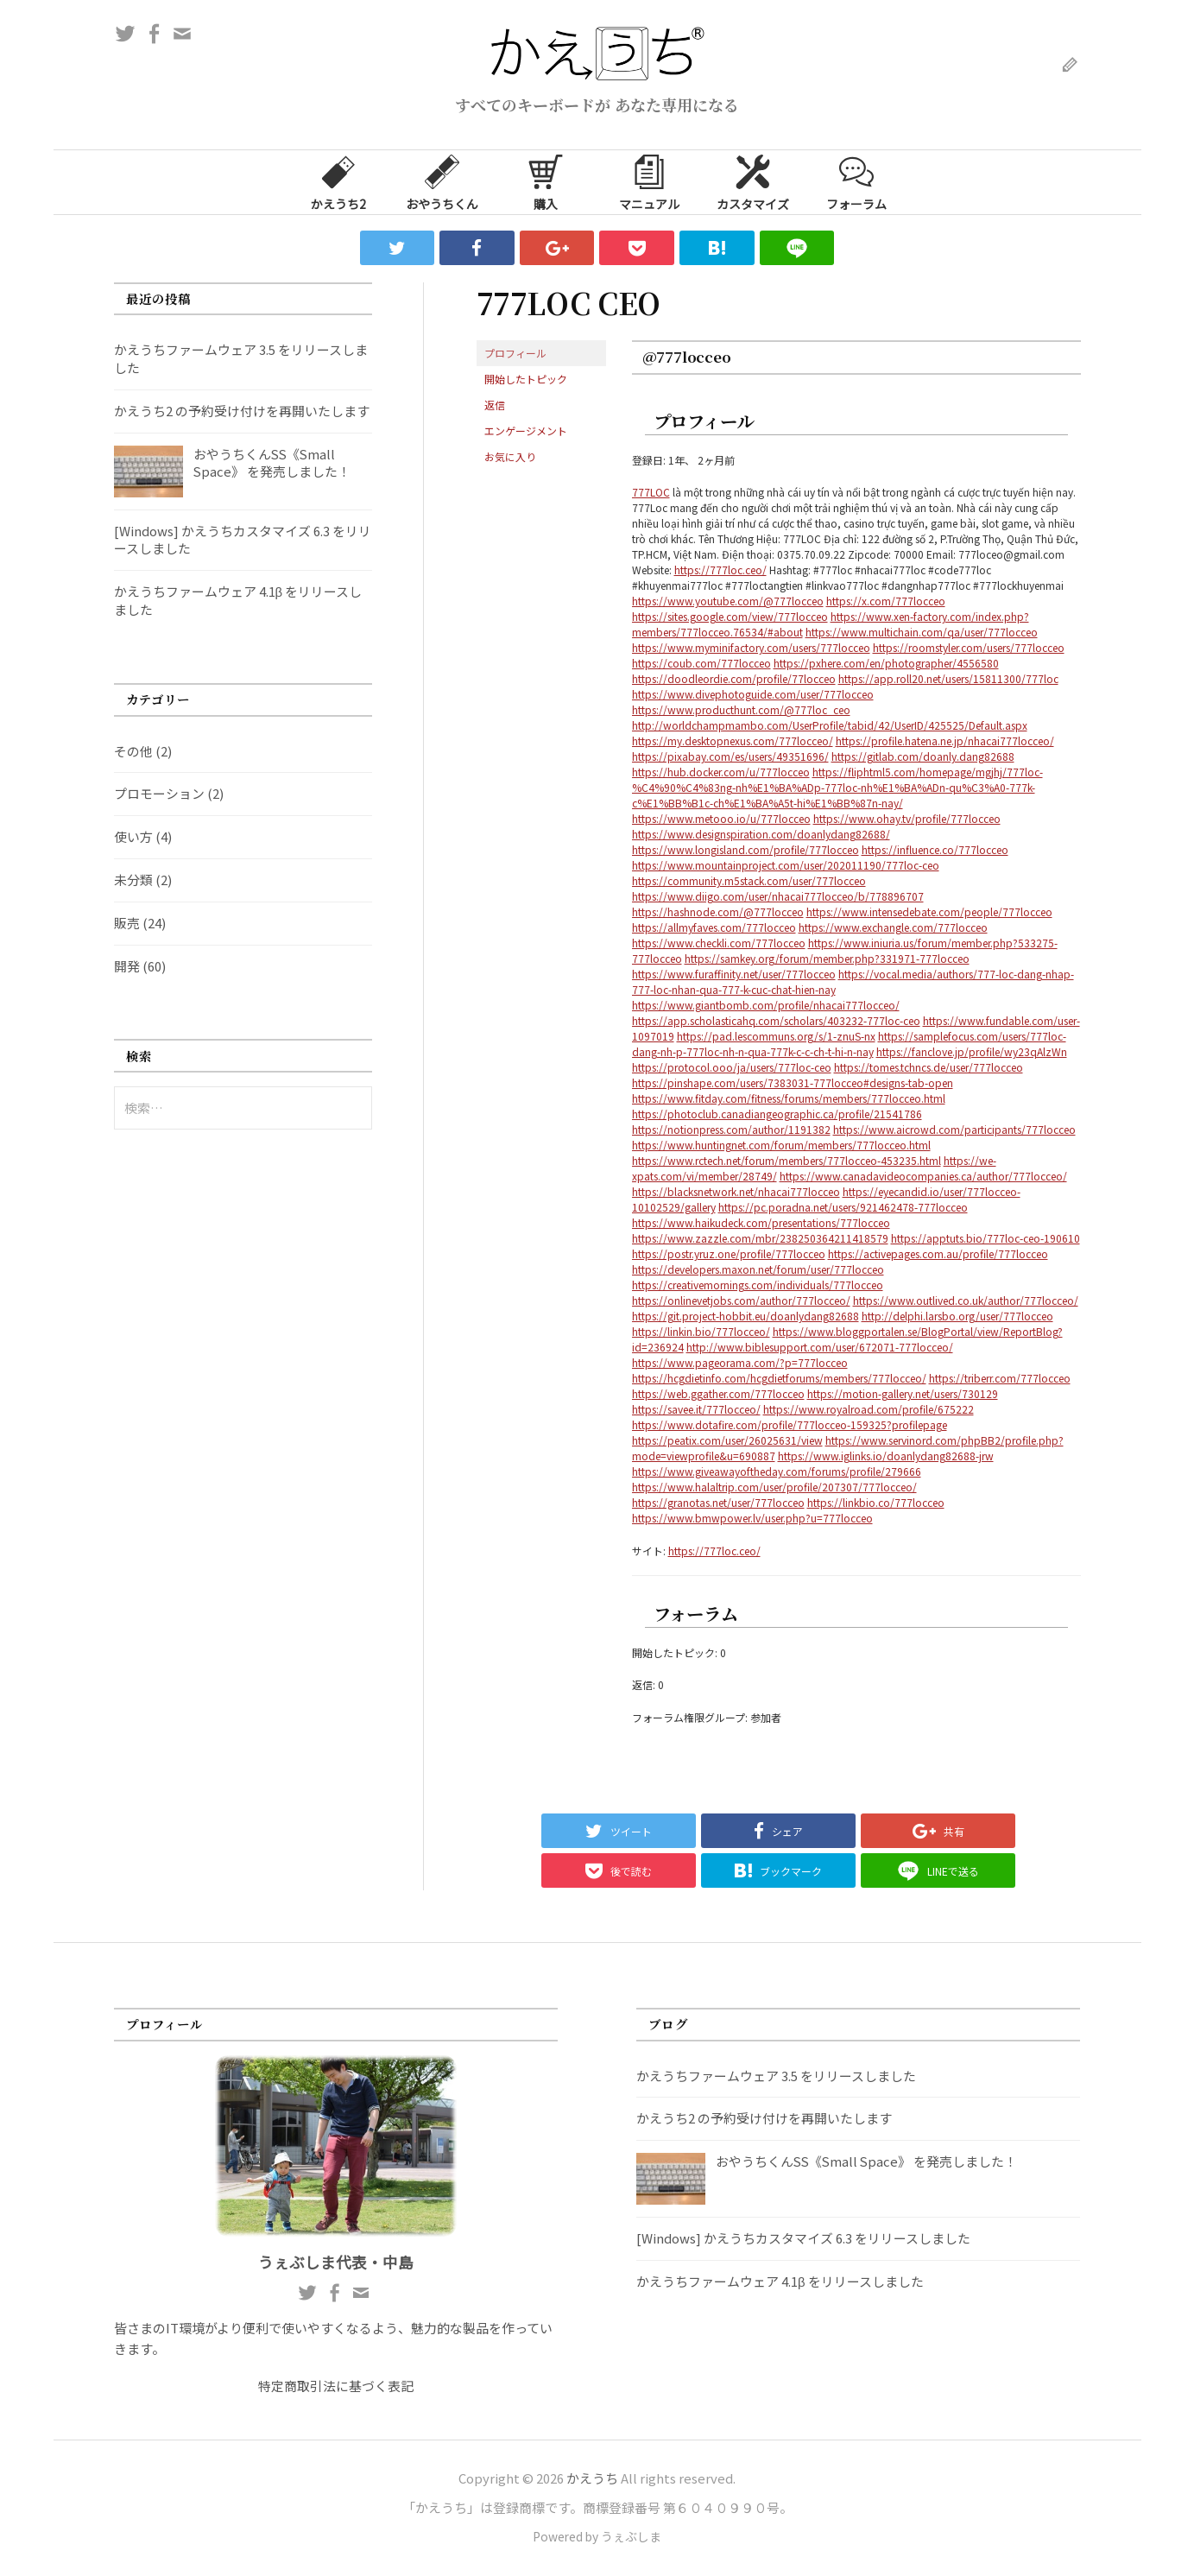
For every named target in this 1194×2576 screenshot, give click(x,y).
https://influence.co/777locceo (935, 849)
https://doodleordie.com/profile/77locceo (734, 678)
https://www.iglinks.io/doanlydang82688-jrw (886, 1455)
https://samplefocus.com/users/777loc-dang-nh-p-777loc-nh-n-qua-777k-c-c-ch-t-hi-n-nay (849, 1044)
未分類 (133, 879)
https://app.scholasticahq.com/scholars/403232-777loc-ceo (776, 1020)
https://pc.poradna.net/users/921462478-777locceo (843, 1206)
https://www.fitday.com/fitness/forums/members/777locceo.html (788, 1098)
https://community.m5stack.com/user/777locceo (749, 880)
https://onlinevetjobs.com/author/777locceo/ (741, 1300)
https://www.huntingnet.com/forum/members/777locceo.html (781, 1144)
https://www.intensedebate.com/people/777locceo (929, 911)
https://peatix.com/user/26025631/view (727, 1440)
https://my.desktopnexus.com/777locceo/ (732, 740)
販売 (127, 923)
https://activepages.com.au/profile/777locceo (938, 1253)
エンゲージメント (525, 430)
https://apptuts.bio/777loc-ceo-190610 (985, 1238)
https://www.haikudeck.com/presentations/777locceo (761, 1222)
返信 (494, 404)
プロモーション (159, 793)
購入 (545, 181)
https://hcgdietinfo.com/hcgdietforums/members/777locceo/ (779, 1377)
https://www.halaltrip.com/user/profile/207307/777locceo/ (774, 1486)
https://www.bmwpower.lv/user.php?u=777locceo (752, 1517)
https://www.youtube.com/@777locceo (728, 600)
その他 (133, 751)
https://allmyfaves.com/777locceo (714, 927)
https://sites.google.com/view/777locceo (730, 616)
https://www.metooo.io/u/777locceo (721, 818)
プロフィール (515, 352)
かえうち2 (338, 181)
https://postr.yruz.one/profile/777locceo (728, 1253)
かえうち (592, 2478)
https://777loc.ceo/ (720, 569)
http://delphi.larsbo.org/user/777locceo (957, 1315)
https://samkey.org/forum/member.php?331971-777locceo (827, 958)
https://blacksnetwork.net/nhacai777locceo (736, 1191)
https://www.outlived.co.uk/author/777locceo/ (965, 1300)
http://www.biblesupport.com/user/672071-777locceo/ (819, 1346)
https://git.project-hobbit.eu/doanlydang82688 (745, 1315)
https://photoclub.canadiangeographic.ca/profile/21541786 (777, 1113)
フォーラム (856, 181)
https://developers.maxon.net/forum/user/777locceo (758, 1269)
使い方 (133, 836)
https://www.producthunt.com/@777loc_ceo (741, 709)
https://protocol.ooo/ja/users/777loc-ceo (731, 1067)
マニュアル (649, 181)
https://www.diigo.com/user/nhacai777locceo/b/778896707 (778, 896)
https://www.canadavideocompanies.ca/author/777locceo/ (923, 1175)
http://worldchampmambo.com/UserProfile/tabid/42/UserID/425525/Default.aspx (829, 725)
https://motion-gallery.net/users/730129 (902, 1393)
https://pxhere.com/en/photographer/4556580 (886, 662)
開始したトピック (525, 378)
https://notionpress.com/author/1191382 (731, 1129)
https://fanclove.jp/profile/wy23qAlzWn (971, 1051)
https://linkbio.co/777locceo (875, 1502)
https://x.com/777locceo (885, 600)
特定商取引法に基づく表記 (336, 2386)
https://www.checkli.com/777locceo (718, 942)
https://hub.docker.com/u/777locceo (721, 771)
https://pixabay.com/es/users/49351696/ (730, 756)
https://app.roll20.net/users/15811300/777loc (948, 678)
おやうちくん (442, 181)
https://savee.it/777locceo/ (696, 1409)
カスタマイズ (753, 181)
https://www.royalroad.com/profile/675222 (868, 1409)
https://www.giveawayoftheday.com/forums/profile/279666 (776, 1471)
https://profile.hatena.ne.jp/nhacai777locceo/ (945, 740)
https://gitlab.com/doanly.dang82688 (922, 756)
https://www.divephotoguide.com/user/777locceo (753, 694)
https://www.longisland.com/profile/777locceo (745, 849)
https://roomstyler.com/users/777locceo (968, 647)
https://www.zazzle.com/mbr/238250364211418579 (760, 1238)
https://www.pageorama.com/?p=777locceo (740, 1362)
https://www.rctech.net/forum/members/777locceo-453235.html (786, 1160)
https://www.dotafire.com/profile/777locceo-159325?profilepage (789, 1424)
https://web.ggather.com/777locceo (718, 1393)
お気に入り (510, 456)
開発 (127, 966)
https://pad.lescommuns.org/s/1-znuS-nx (776, 1036)
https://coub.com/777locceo (701, 662)
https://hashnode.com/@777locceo (718, 911)
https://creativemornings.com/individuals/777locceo (757, 1284)
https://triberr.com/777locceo (1000, 1377)
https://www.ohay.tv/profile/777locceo (907, 818)
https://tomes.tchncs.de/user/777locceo (928, 1067)
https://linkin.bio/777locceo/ (701, 1331)
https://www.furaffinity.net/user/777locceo (734, 973)
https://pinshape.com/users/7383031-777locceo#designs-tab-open (792, 1082)
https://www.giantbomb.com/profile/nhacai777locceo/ (766, 1004)
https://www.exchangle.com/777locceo (893, 927)
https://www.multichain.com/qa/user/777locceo (921, 631)
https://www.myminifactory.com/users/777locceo (751, 647)
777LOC (651, 491)
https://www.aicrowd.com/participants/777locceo (954, 1129)
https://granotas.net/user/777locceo (718, 1502)
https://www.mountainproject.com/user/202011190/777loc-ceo (785, 865)
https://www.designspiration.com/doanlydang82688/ (761, 833)
